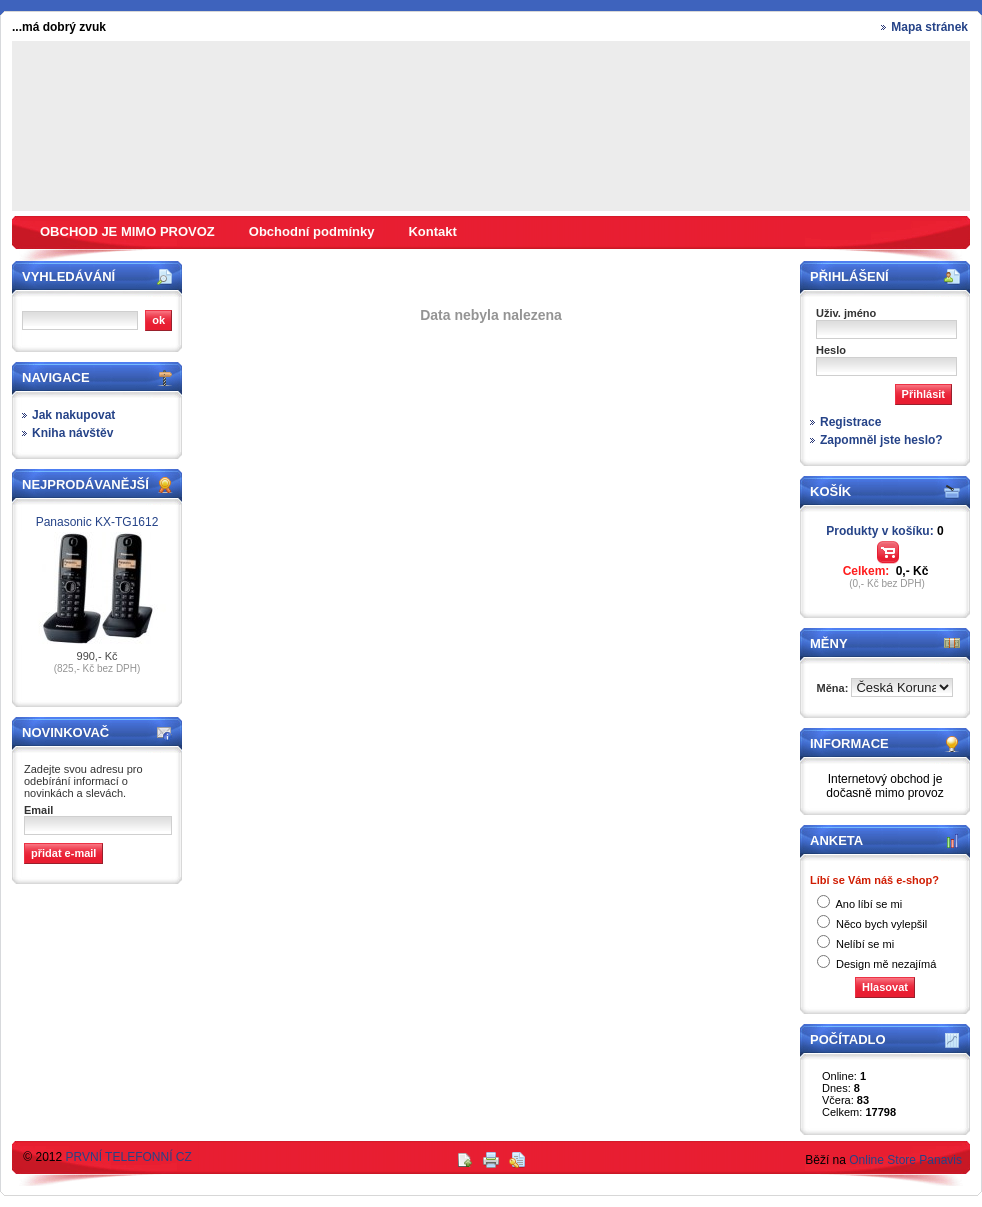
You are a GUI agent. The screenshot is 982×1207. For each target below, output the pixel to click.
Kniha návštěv (72, 433)
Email (38, 810)
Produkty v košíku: (884, 531)
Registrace (850, 422)
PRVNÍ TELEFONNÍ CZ (129, 1157)
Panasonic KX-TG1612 (97, 522)
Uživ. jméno (846, 313)
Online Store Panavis (905, 1160)
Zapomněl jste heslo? (881, 440)
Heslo (831, 350)
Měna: (834, 688)
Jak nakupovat (73, 415)
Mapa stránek (929, 27)
